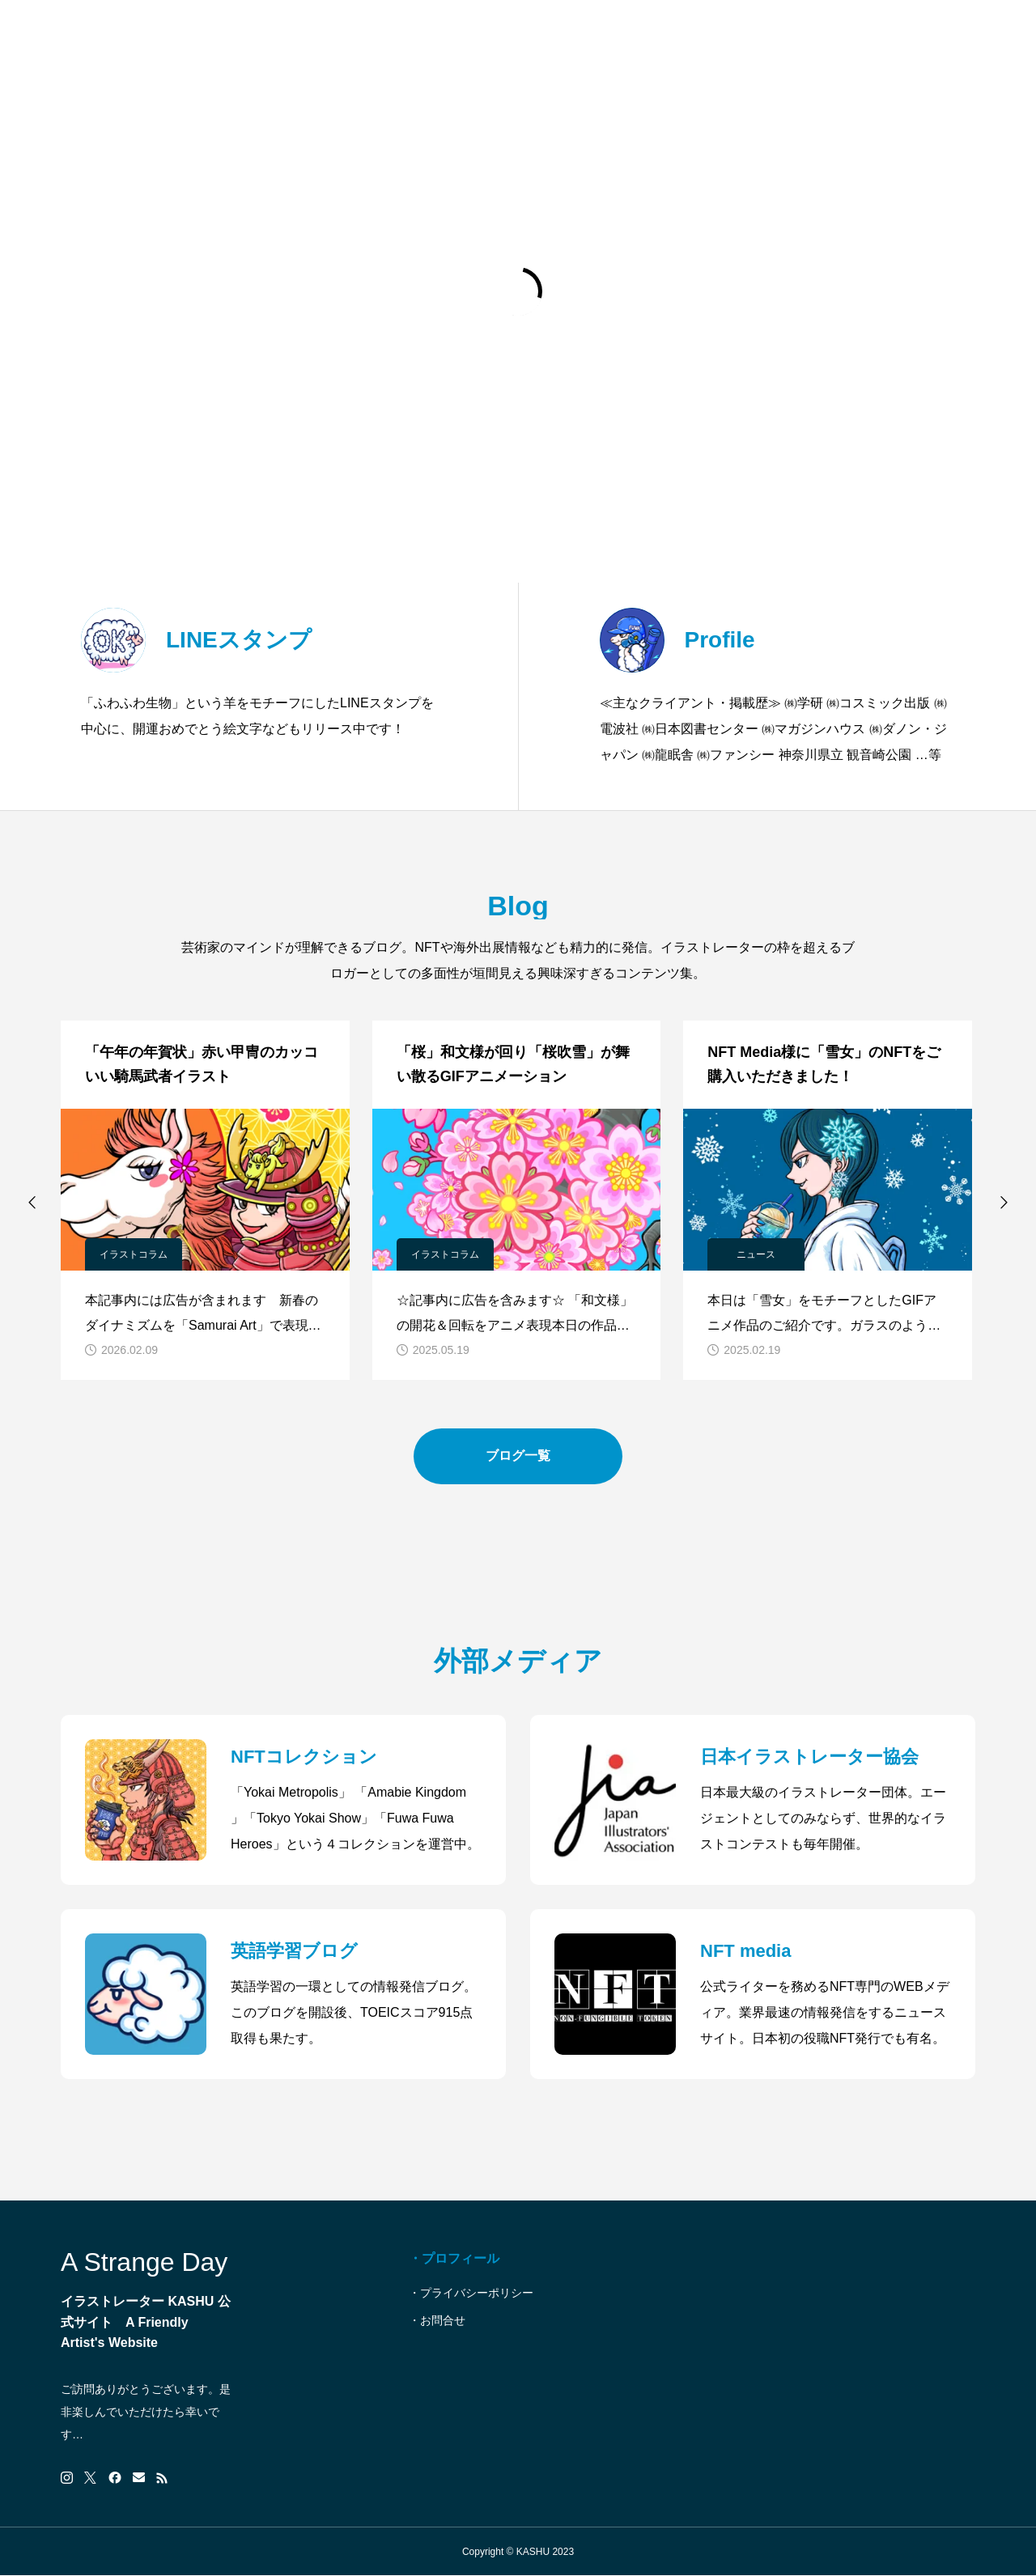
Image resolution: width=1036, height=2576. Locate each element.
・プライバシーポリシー (471, 2292)
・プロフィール (454, 2258)
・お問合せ (437, 2320)
